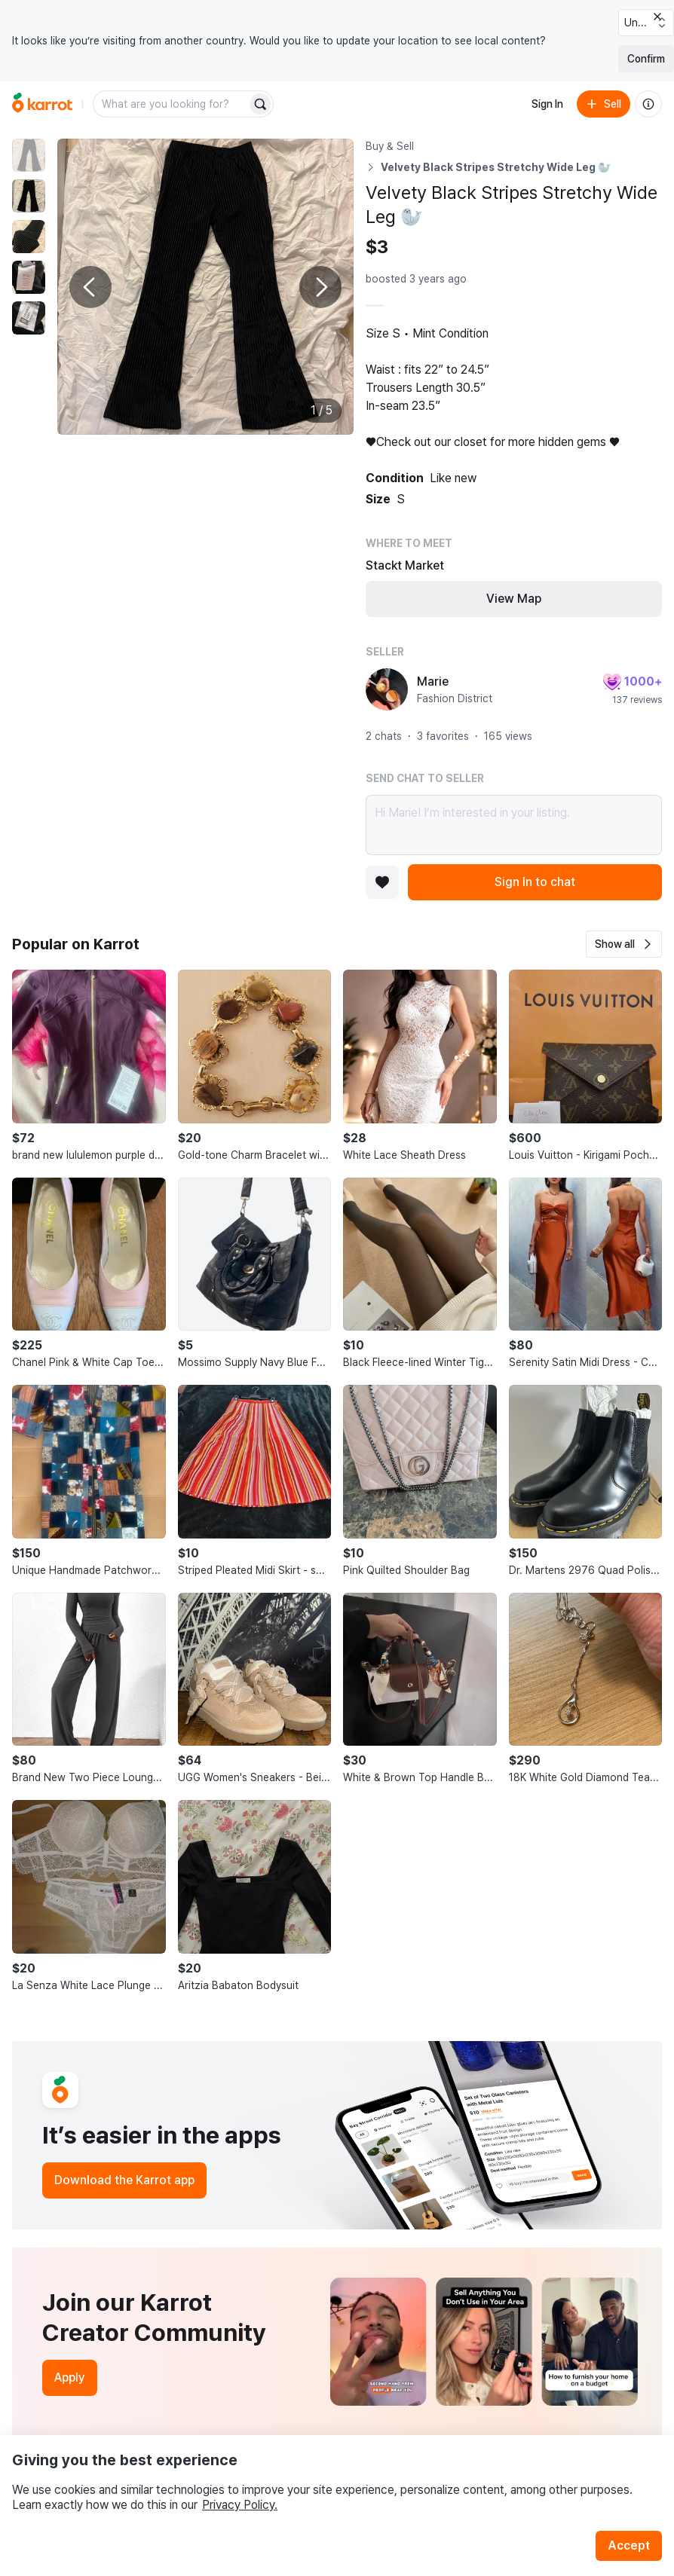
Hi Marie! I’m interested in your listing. (514, 825)
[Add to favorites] (382, 882)
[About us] (648, 104)
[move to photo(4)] (28, 277)
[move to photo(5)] (28, 318)
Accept (629, 2545)
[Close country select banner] (657, 16)
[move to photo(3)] (28, 236)
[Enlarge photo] (205, 287)
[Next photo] (320, 287)
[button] (624, 944)
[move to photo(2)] (28, 195)
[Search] (260, 104)
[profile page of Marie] (387, 689)
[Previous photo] (90, 287)
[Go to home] (42, 104)
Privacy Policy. (239, 2505)
